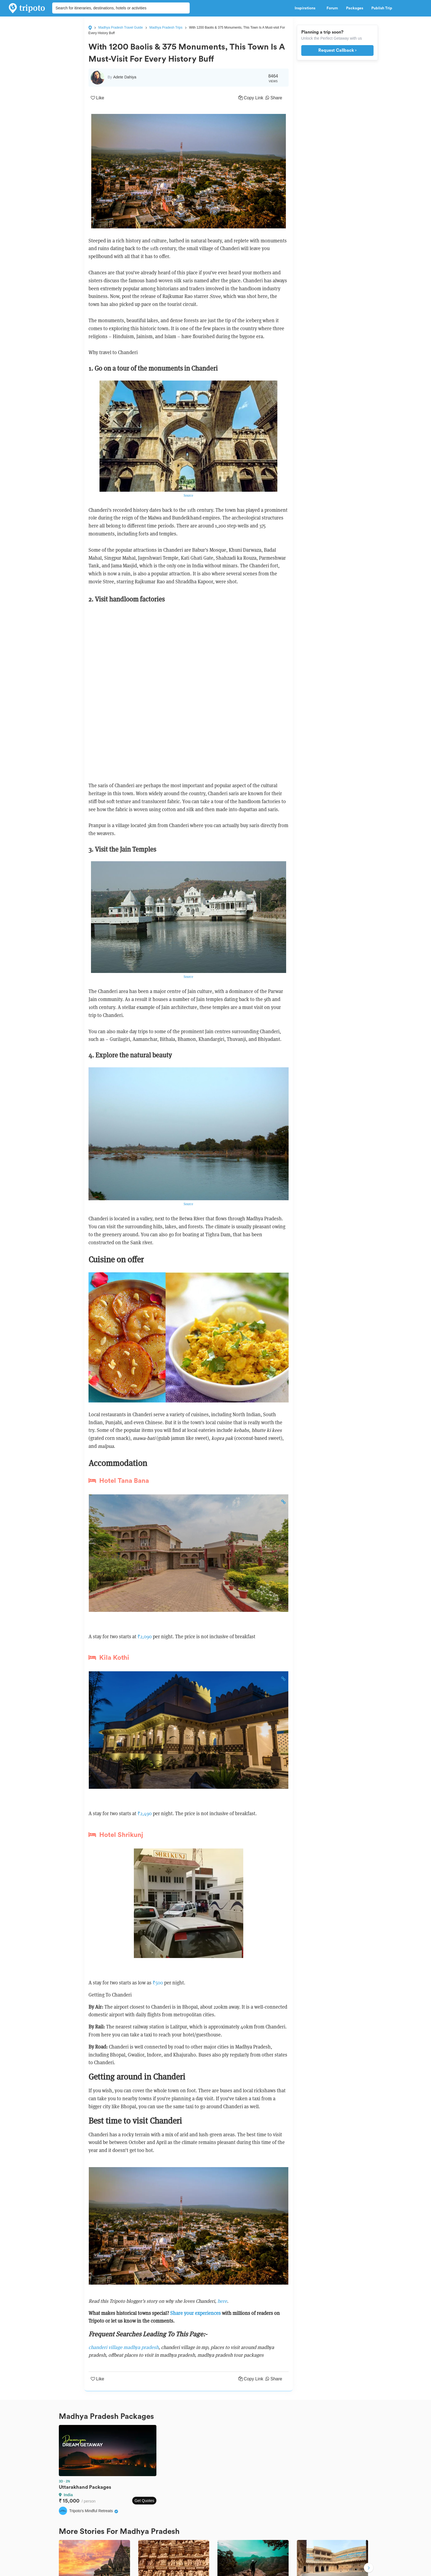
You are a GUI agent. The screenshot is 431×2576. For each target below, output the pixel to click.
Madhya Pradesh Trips (166, 27)
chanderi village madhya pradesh (124, 2347)
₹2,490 (144, 1813)
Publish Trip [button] (383, 8)
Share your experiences (196, 2313)
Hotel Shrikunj (116, 1834)
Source (188, 495)
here (222, 2301)
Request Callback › (337, 50)
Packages (354, 8)
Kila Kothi (109, 1657)
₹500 (158, 1982)
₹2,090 (144, 1636)
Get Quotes (144, 2500)
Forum (332, 8)
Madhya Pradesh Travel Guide (120, 27)
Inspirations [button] (306, 8)
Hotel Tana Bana (119, 1480)
